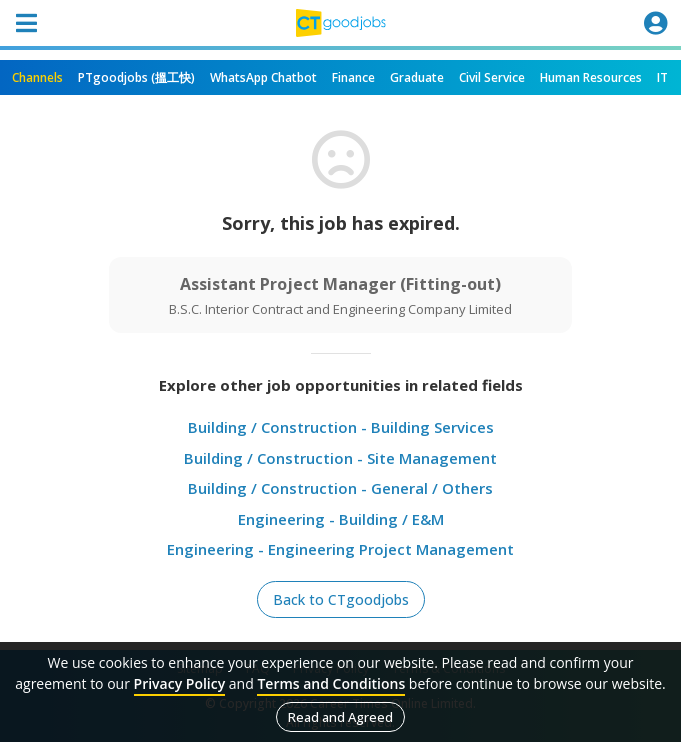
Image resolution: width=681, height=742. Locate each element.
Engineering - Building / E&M (341, 519)
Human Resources (591, 77)
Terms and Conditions (331, 683)
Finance (353, 77)
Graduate (417, 77)
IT (662, 77)
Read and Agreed (340, 717)
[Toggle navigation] (26, 23)
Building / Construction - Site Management (340, 458)
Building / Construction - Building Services (341, 427)
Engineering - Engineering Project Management (340, 549)
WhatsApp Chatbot (263, 77)
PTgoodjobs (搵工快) (136, 77)
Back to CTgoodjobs (341, 599)
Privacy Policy (180, 683)
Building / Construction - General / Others (340, 488)
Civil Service (492, 77)
